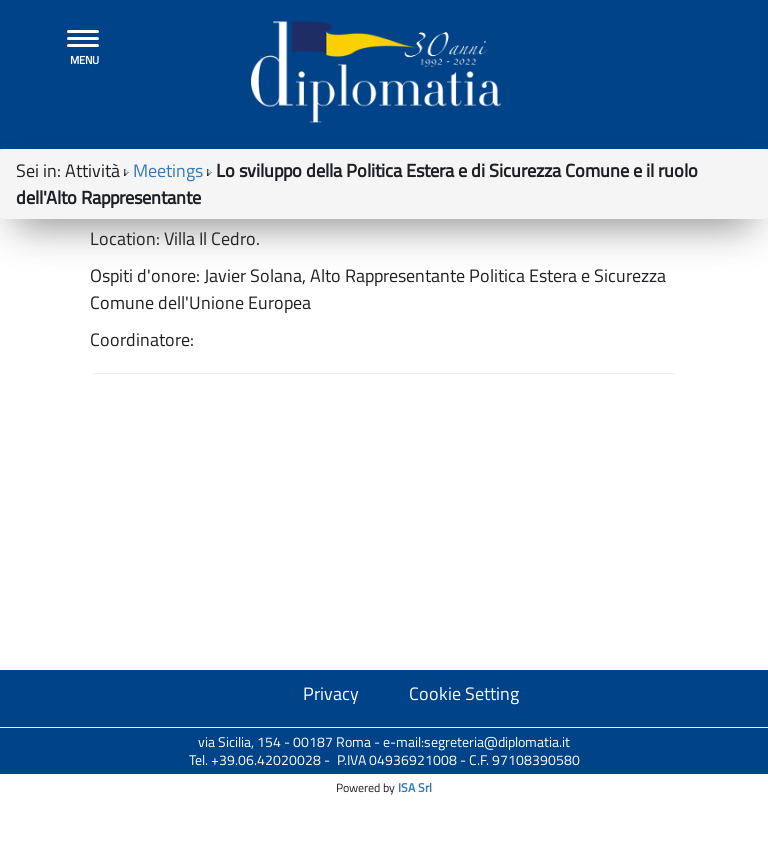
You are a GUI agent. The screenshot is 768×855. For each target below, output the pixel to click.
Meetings (168, 180)
